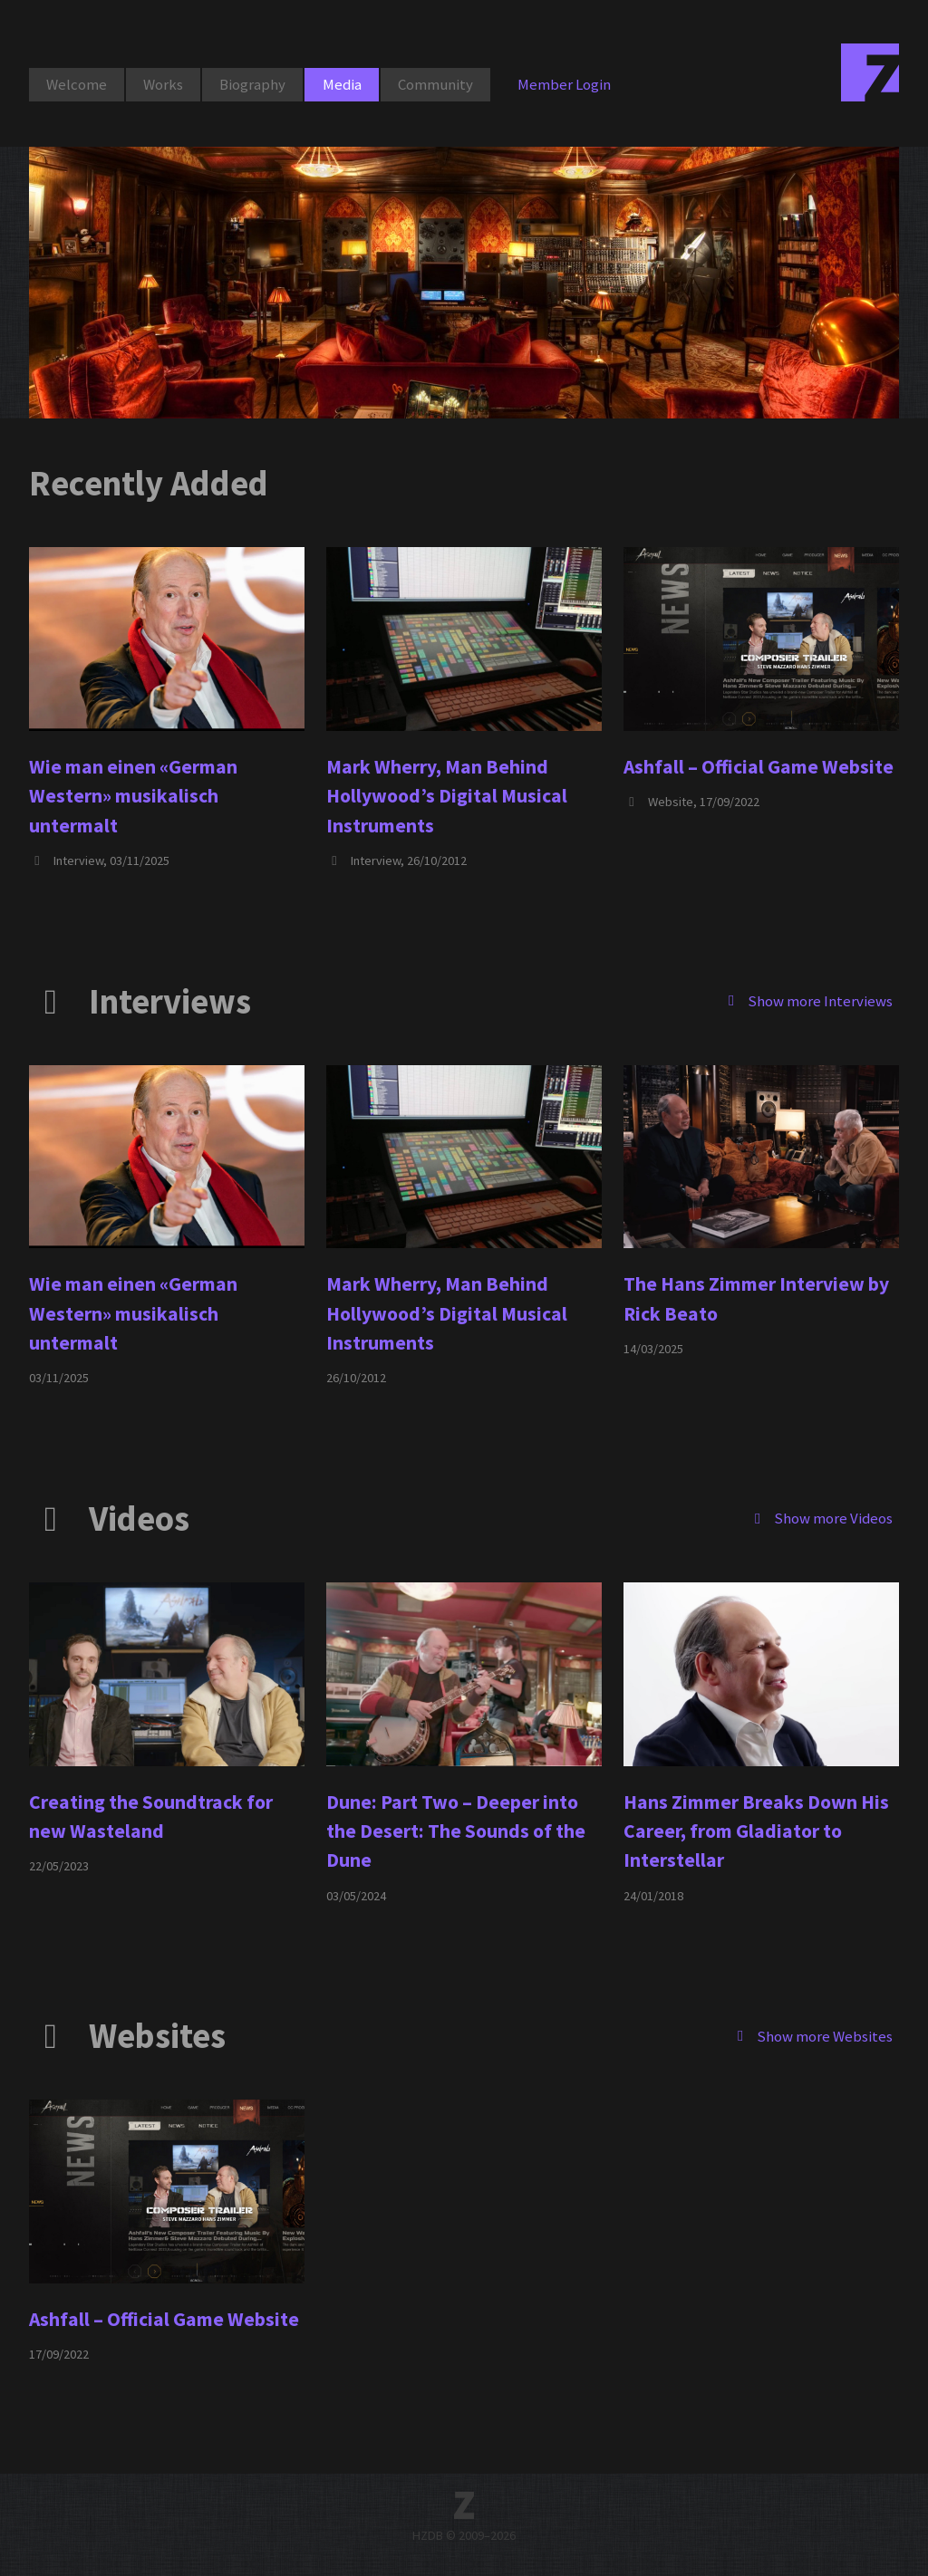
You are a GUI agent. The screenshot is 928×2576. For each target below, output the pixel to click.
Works (163, 84)
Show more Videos (821, 1518)
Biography (252, 84)
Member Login (564, 84)
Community (435, 84)
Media (342, 84)
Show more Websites (812, 2035)
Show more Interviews (807, 1000)
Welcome (76, 84)
